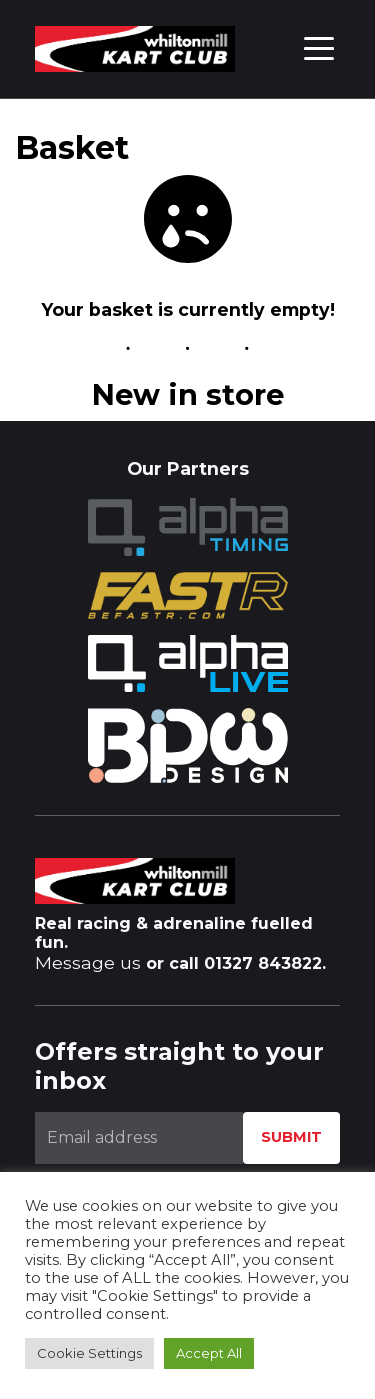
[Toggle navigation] (319, 47)
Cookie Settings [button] (89, 1353)
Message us (88, 962)
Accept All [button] (209, 1353)
